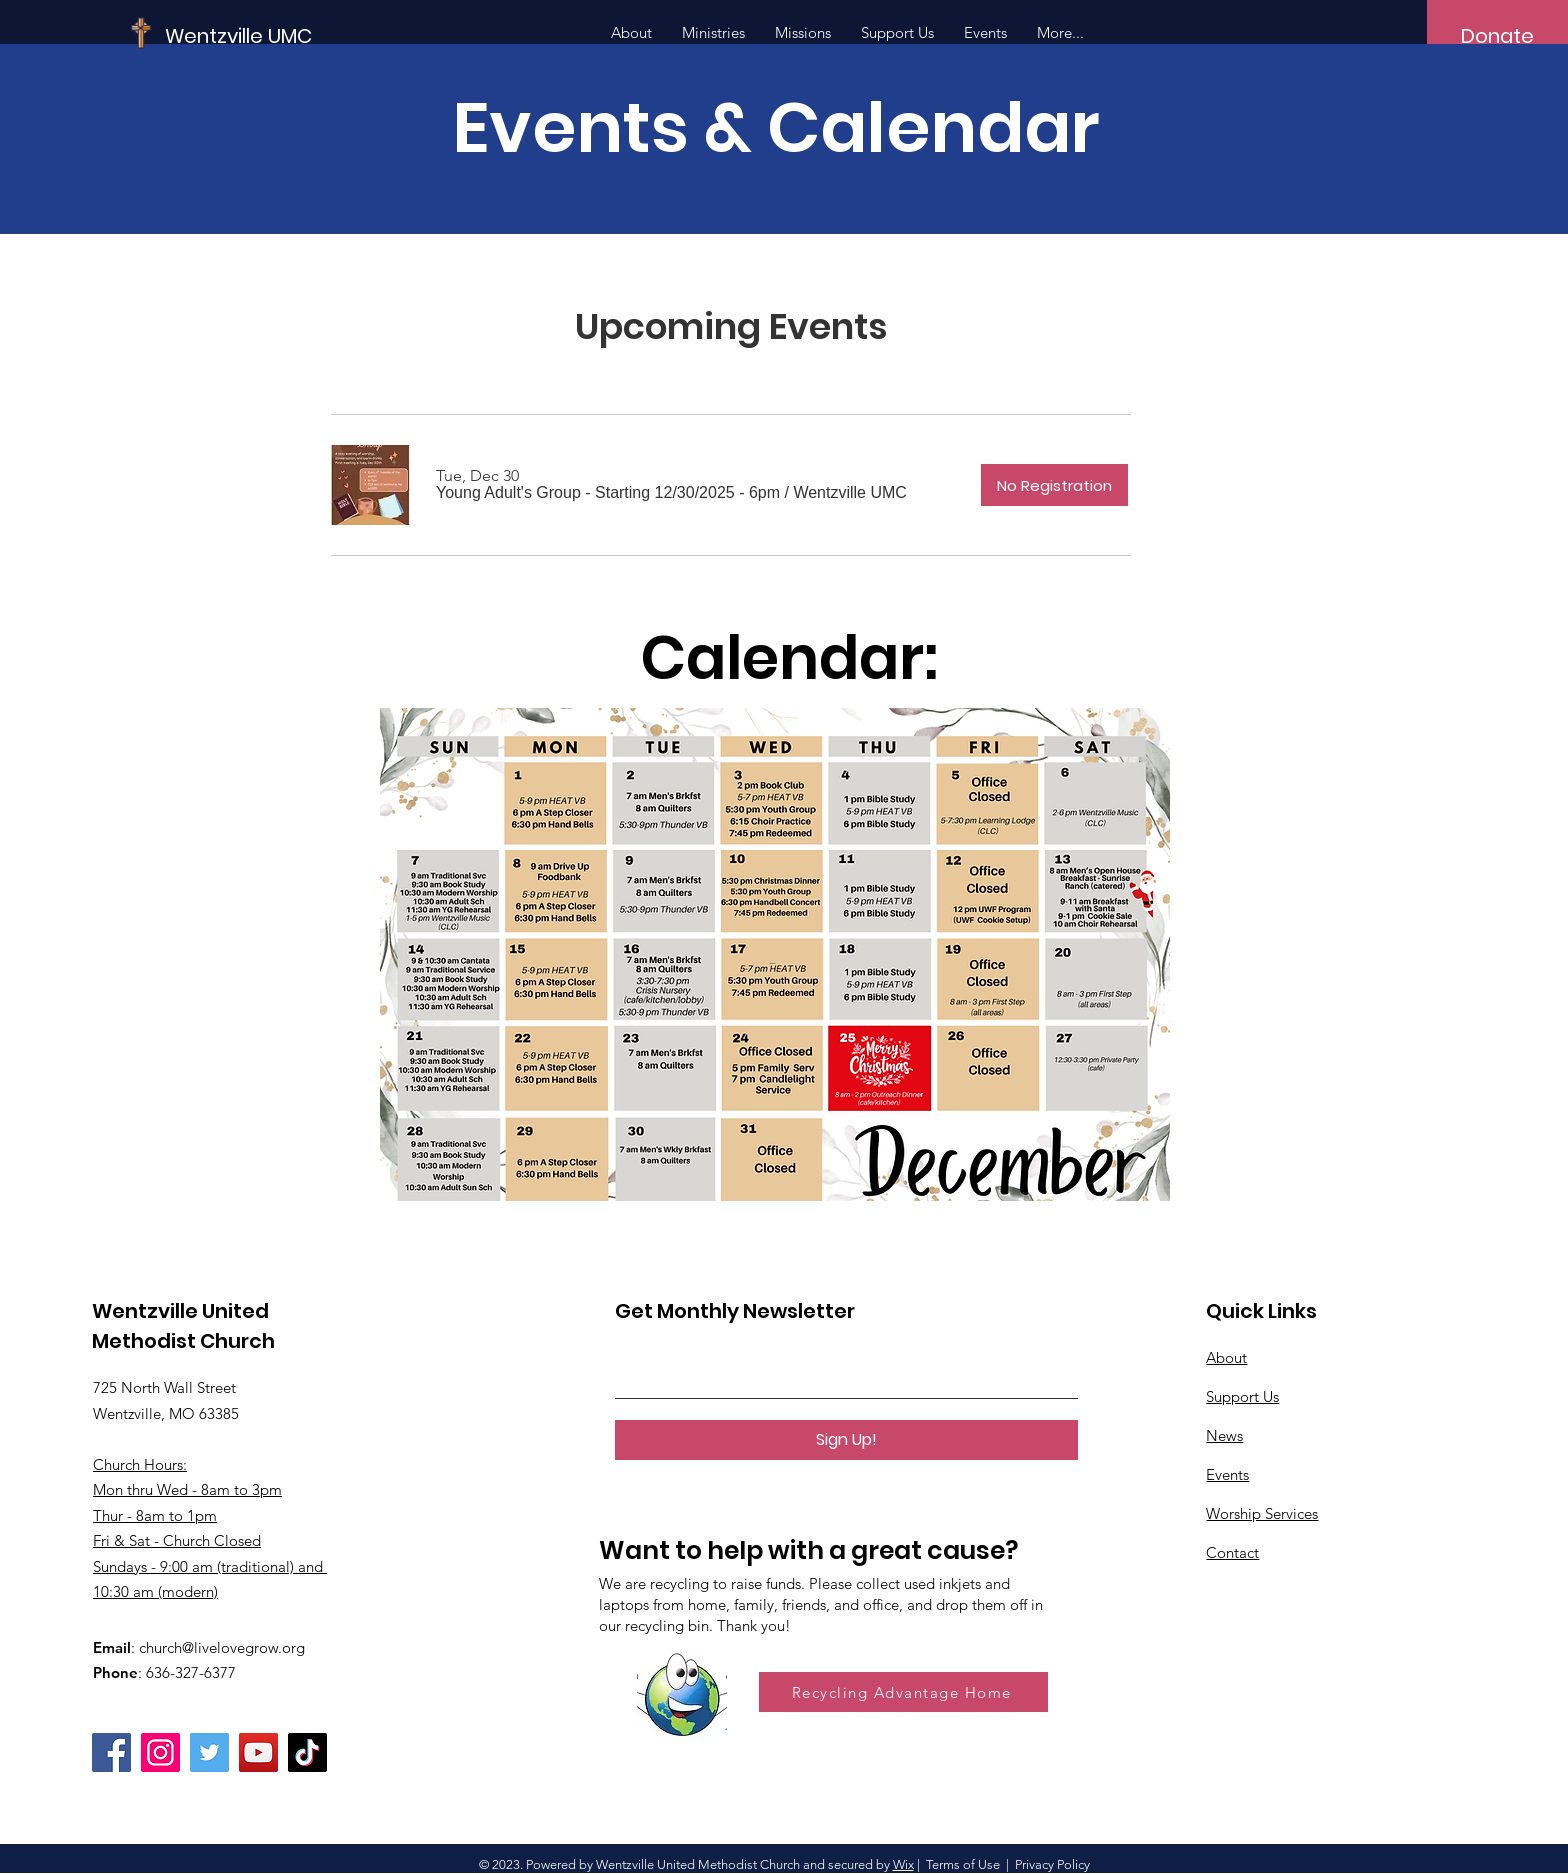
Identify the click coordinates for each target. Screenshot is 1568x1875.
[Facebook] (111, 1752)
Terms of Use (963, 1864)
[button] (608, 493)
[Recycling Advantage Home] (903, 1692)
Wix (903, 1864)
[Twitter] (209, 1752)
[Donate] (1497, 36)
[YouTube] (258, 1752)
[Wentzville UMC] (298, 35)
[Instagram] (160, 1752)
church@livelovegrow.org (222, 1647)
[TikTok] (307, 1752)
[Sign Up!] (846, 1440)
